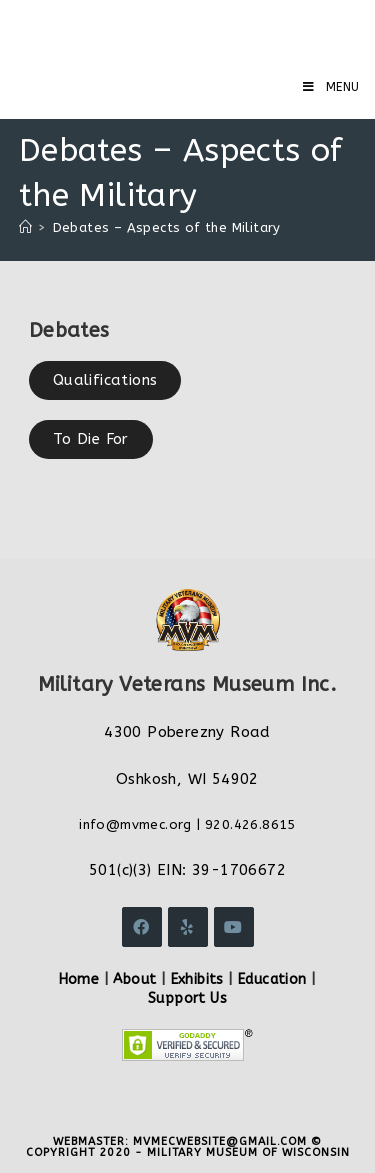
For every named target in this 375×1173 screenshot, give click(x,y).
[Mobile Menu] (331, 87)
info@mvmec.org (135, 824)
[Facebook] (142, 927)
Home (79, 979)
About (134, 979)
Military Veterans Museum (164, 30)
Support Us (187, 998)
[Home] (25, 227)
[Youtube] (234, 927)
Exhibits (197, 979)
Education (272, 979)
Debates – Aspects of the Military (167, 227)
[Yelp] (188, 927)
